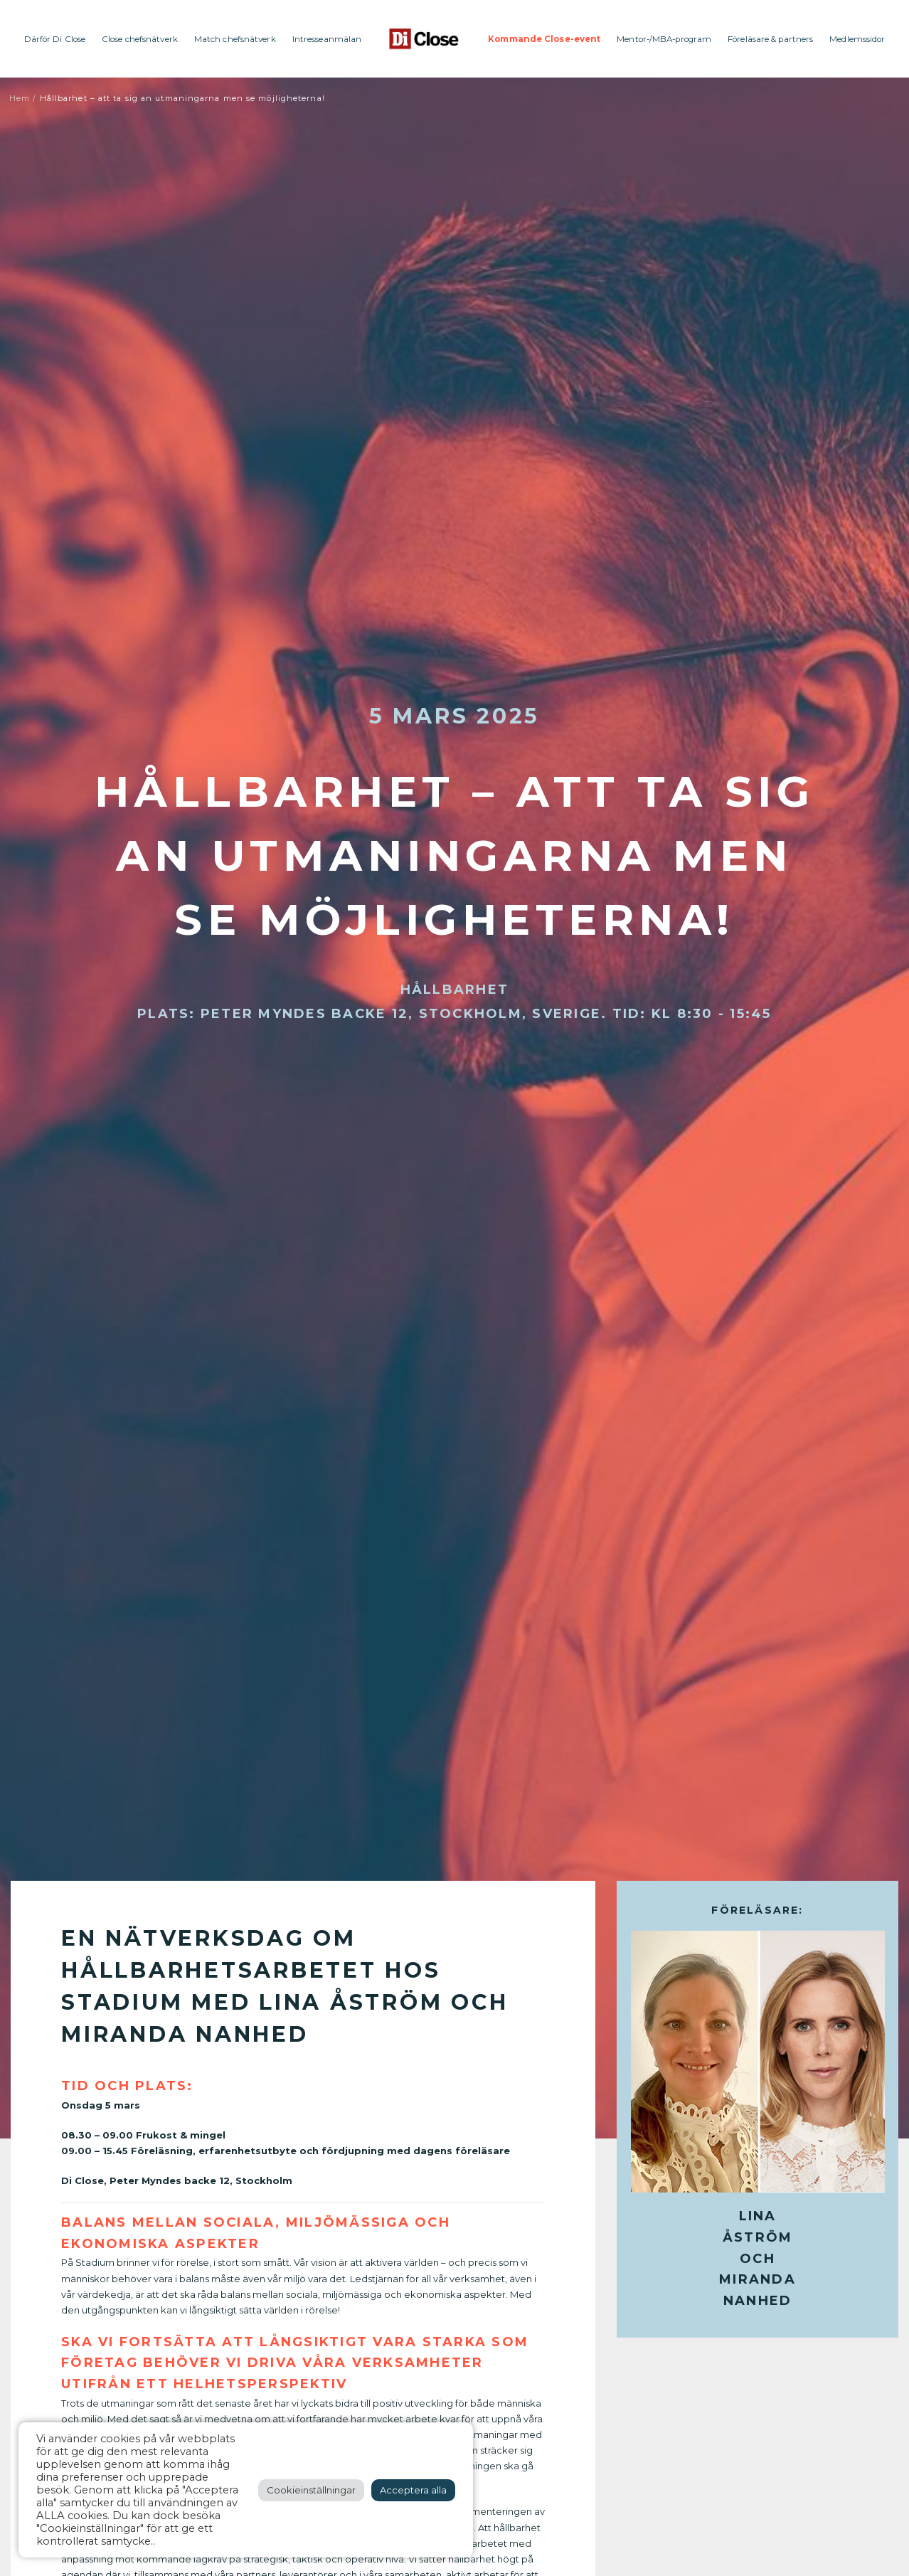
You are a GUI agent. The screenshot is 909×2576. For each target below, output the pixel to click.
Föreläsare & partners (770, 39)
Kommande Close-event (544, 39)
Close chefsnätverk (140, 39)
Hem (19, 98)
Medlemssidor (857, 39)
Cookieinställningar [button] (311, 2490)
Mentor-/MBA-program (664, 39)
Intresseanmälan (327, 39)
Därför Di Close (55, 39)
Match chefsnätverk (235, 39)
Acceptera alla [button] (413, 2490)
